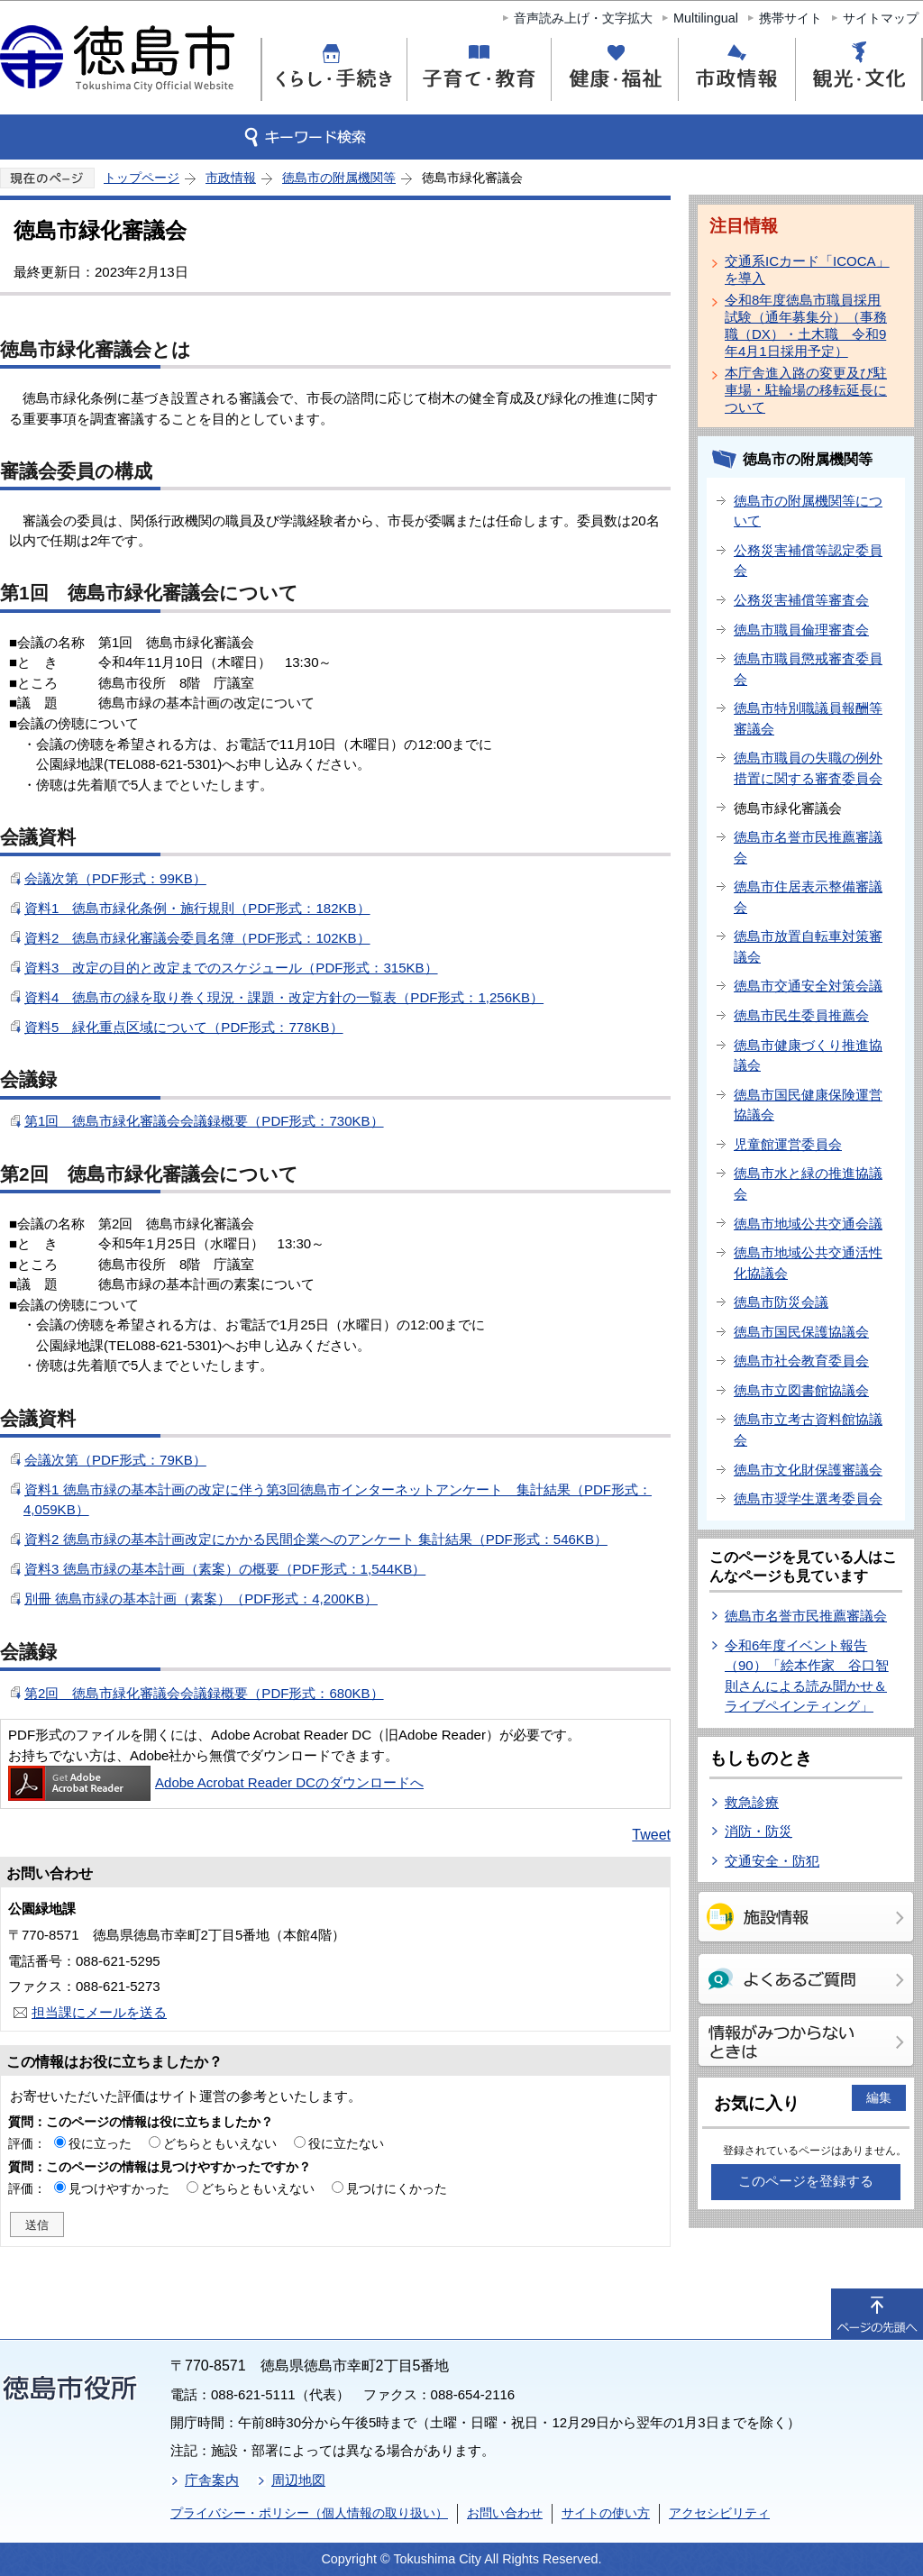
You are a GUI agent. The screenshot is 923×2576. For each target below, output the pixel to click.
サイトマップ (880, 18)
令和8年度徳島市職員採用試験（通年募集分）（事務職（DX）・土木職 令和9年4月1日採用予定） (806, 325)
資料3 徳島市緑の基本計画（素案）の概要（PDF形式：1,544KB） (224, 1568)
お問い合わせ (505, 2513)
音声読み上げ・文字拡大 (583, 18)
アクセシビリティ (719, 2513)
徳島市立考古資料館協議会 (808, 1429)
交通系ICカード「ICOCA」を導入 (807, 269)
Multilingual (705, 18)
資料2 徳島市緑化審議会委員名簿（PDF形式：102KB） (197, 937)
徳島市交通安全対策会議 (808, 985)
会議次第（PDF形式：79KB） (115, 1459)
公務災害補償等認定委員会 (808, 561)
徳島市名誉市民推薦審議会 (808, 847)
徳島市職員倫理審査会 (801, 629)
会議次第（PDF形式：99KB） (115, 878)
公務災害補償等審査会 (801, 599)
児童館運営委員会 (788, 1144)
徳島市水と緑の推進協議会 (808, 1183)
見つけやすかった (119, 2188)
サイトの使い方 (606, 2513)
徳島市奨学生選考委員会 (808, 1498)
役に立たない (346, 2143)
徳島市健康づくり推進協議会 (808, 1055)
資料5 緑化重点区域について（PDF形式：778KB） (183, 1027)
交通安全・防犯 (772, 1860)
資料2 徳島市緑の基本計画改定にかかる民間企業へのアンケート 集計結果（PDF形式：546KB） (316, 1539)
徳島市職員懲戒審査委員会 (808, 669)
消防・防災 (758, 1831)
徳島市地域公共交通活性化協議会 (808, 1263)
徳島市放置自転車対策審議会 (808, 946)
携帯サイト (790, 18)
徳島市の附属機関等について (808, 511)
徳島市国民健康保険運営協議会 (808, 1105)
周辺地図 (298, 2480)
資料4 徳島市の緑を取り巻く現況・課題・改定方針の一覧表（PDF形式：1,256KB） (284, 997)
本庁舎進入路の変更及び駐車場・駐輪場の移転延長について (806, 390)
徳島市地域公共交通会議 (808, 1223)
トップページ (141, 177)
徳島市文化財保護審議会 (808, 1469)
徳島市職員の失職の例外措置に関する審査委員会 (808, 768)
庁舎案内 (212, 2480)
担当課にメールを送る (99, 2012)
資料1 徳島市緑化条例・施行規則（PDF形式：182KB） (197, 908)
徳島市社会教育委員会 (801, 1360)
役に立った (100, 2143)
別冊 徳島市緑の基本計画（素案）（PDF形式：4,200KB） (201, 1598)
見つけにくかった (396, 2188)
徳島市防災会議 (781, 1302)
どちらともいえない (220, 2143)
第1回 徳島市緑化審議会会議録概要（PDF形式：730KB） (204, 1120)
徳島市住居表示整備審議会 (808, 897)
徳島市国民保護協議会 (801, 1331)
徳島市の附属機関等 (339, 177)
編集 (878, 2097)
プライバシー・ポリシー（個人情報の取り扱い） (309, 2513)
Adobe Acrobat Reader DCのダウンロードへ (216, 1782)
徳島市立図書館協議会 (801, 1390)
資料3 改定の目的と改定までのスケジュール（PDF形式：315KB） (231, 967)
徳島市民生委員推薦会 (801, 1015)
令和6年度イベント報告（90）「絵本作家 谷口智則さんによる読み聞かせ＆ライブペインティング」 (807, 1676)
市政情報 (231, 177)
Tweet (651, 1834)
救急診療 (752, 1802)
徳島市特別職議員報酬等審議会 (808, 718)
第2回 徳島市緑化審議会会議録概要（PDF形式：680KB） (204, 1693)
